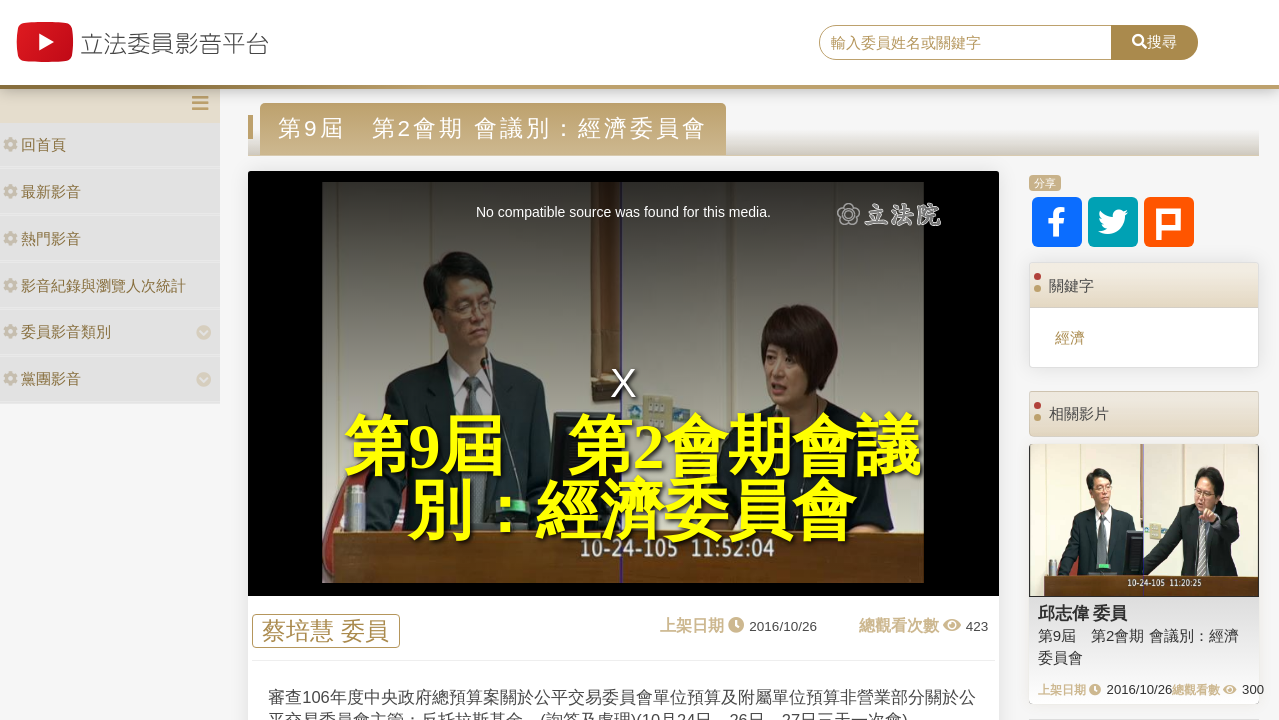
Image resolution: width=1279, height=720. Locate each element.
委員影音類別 (57, 331)
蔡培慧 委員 (325, 630)
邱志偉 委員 (1083, 613)
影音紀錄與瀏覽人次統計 (94, 285)
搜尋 (1154, 41)
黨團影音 (42, 378)
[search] (965, 43)
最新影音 (42, 191)
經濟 (1070, 337)
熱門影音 (42, 238)
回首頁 (34, 144)
